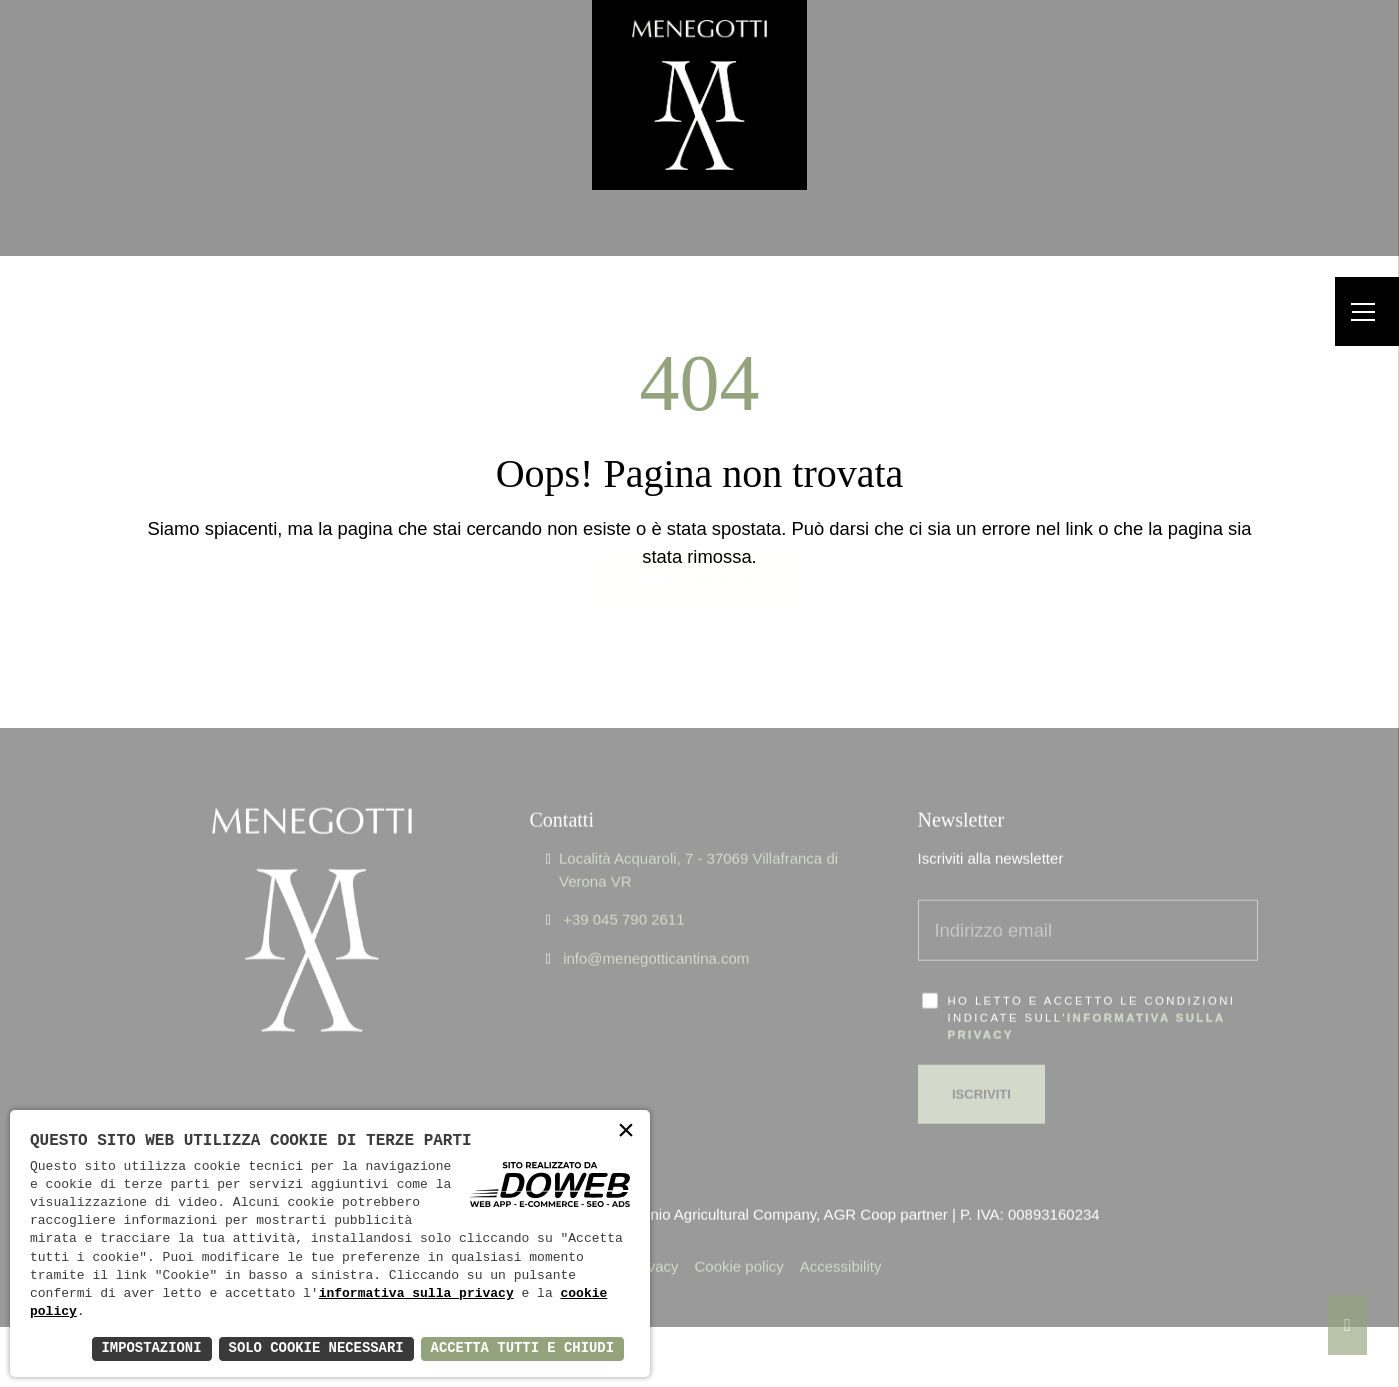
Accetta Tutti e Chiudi (521, 1348)
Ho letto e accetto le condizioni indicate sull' (1092, 992)
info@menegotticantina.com (656, 932)
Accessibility (841, 1241)
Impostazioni (148, 1348)
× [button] (626, 1132)
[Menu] (1367, 311)
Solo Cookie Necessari (314, 1348)
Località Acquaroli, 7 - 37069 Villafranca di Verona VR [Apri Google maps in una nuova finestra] (698, 845)
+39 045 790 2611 (623, 894)
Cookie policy (739, 1241)
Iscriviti (981, 1068)
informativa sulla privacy (416, 1294)
